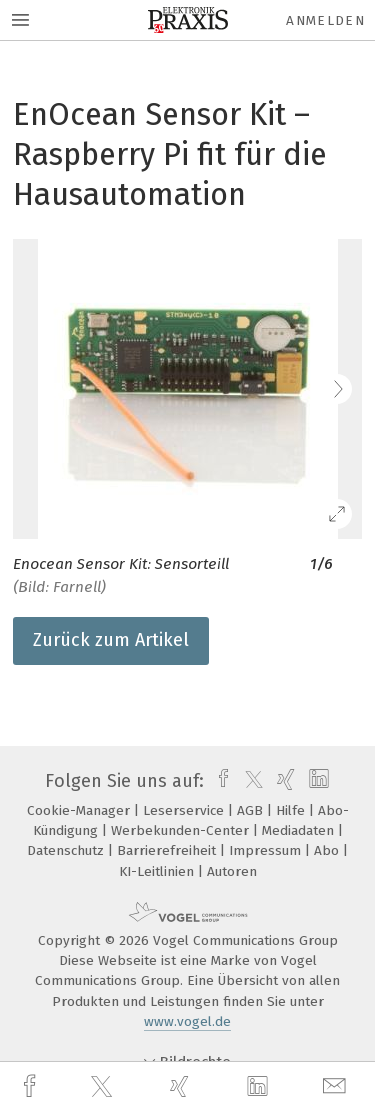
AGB (252, 810)
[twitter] (104, 1087)
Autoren (232, 871)
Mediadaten (300, 830)
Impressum (267, 850)
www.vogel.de (187, 1021)
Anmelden (325, 20)
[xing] (182, 1086)
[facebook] (32, 1086)
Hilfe (292, 810)
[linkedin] (260, 1087)
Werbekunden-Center (182, 830)
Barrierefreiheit (168, 850)
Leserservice (185, 810)
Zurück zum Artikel (111, 640)
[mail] (337, 1086)
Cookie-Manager (80, 810)
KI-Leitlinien (158, 871)
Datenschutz (67, 850)
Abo (328, 850)
